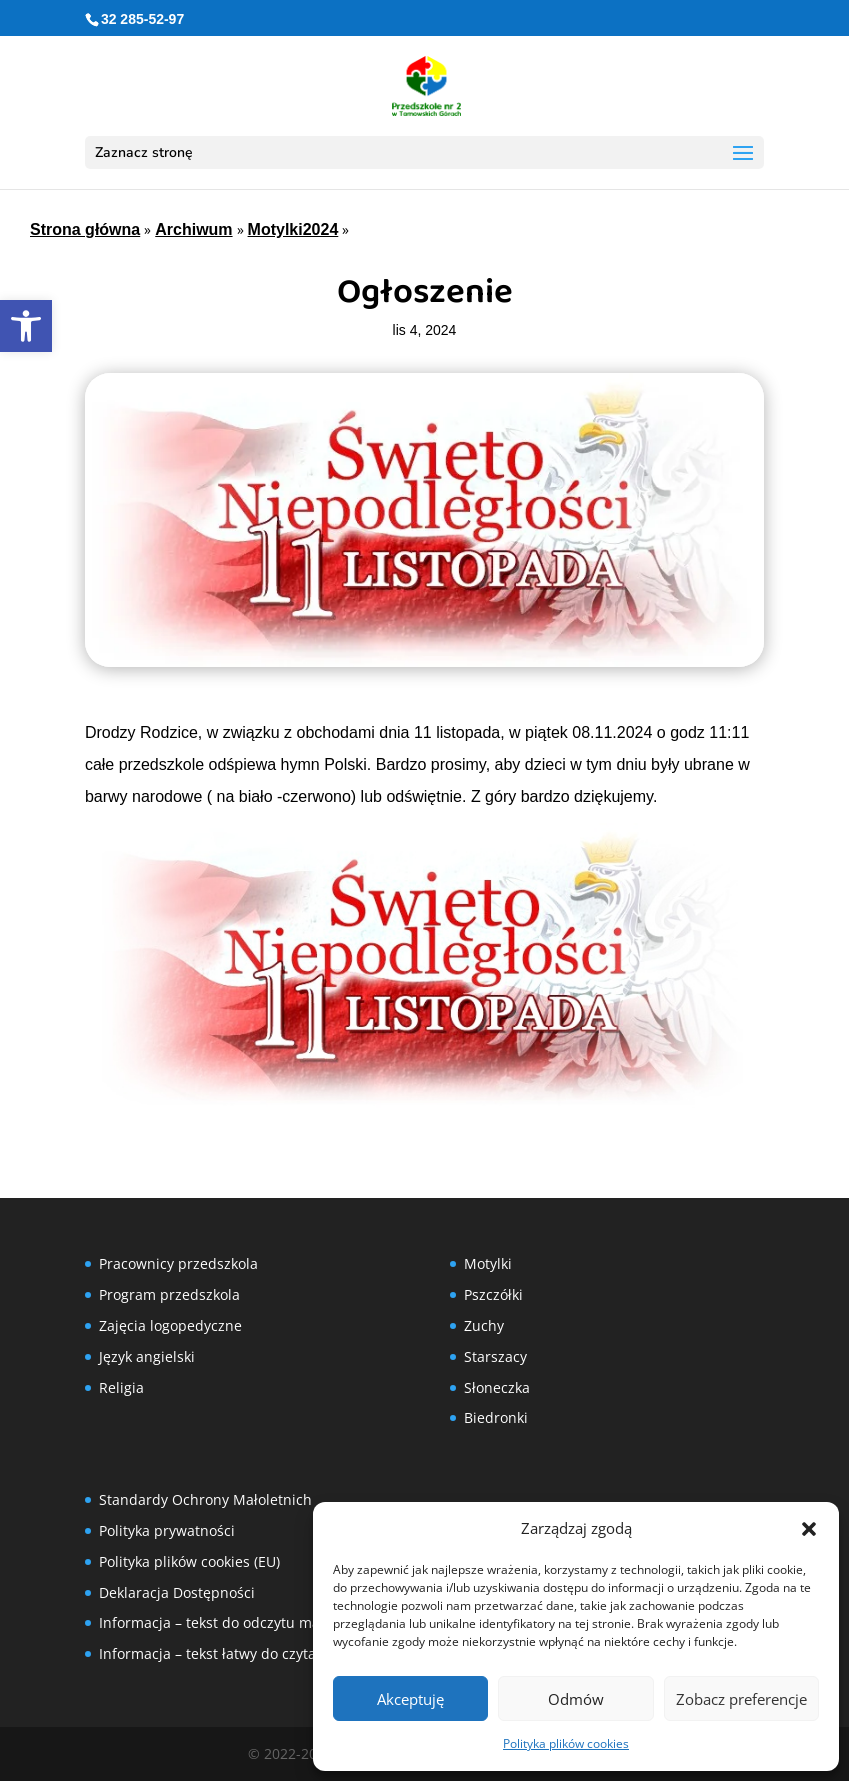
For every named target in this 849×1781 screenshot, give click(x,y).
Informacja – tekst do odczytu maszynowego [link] (246, 1622)
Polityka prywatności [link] (167, 1530)
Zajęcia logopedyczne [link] (170, 1325)
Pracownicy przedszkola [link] (178, 1263)
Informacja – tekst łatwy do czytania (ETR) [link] (236, 1653)
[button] (809, 1529)
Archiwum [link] (193, 229)
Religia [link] (121, 1387)
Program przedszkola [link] (169, 1294)
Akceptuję (410, 1699)
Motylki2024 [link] (293, 229)
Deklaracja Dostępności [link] (177, 1592)
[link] (26, 326)
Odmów (576, 1699)
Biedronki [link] (496, 1417)
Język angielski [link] (147, 1356)
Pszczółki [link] (493, 1294)
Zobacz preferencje (741, 1699)
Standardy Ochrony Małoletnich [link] (205, 1499)
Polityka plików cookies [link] (566, 1743)
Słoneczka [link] (497, 1387)
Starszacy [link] (495, 1356)
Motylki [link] (488, 1263)
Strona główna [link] (85, 229)
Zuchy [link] (484, 1325)
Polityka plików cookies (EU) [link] (189, 1561)
